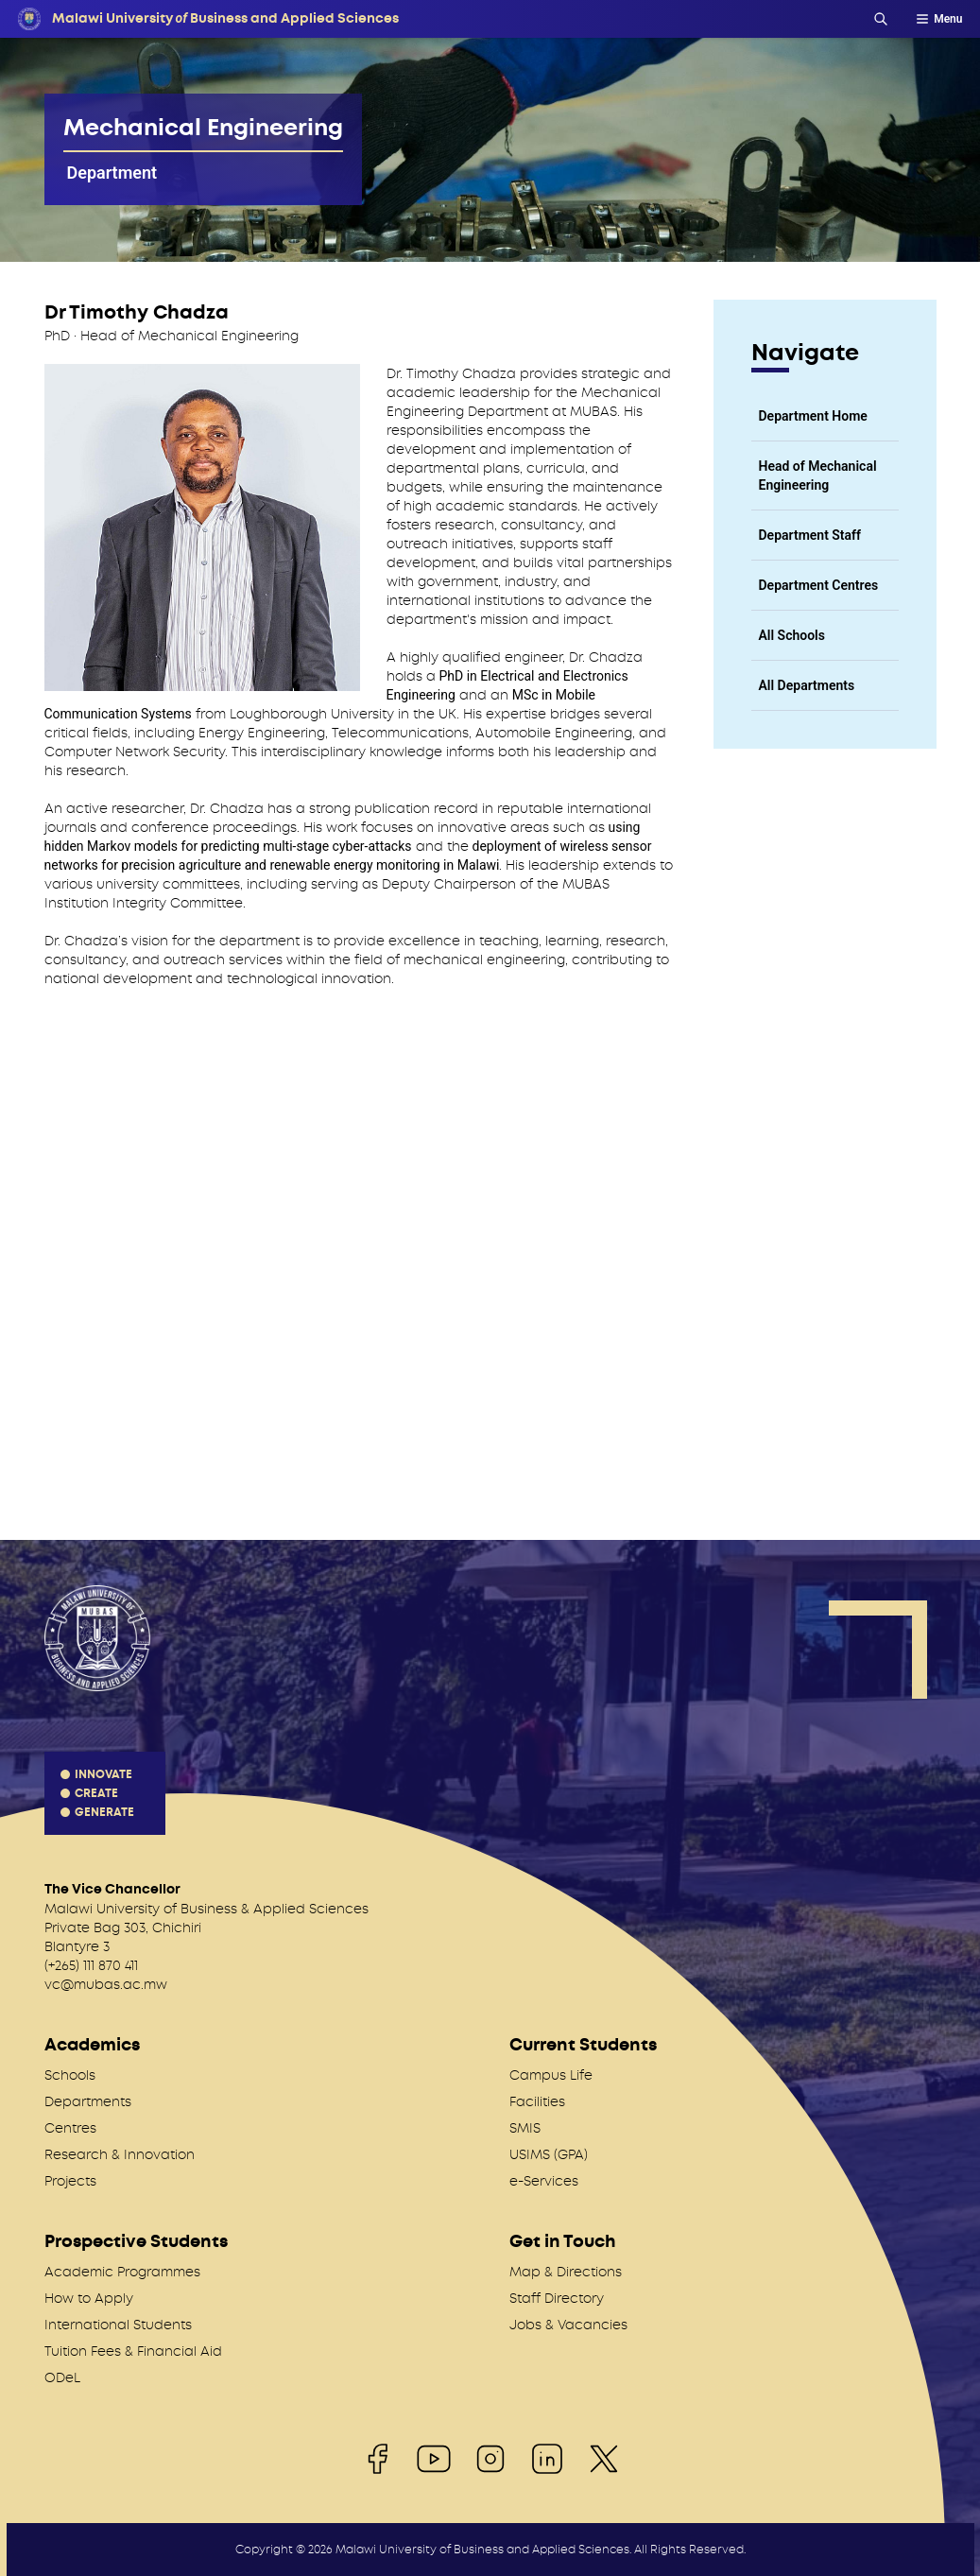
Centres (70, 2127)
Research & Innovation (119, 2154)
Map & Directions (565, 2271)
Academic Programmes (122, 2271)
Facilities (537, 2101)
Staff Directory (556, 2298)
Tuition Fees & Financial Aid (133, 2351)
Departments (87, 2101)
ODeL (62, 2377)
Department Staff (810, 535)
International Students (118, 2324)
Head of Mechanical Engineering (818, 475)
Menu (938, 18)
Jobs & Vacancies (568, 2324)
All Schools (792, 635)
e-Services (543, 2180)
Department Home (813, 416)
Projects (70, 2180)
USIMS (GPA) (548, 2154)
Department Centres (819, 585)
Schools (69, 2074)
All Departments (807, 685)
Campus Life (551, 2074)
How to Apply (88, 2298)
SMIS (525, 2127)
